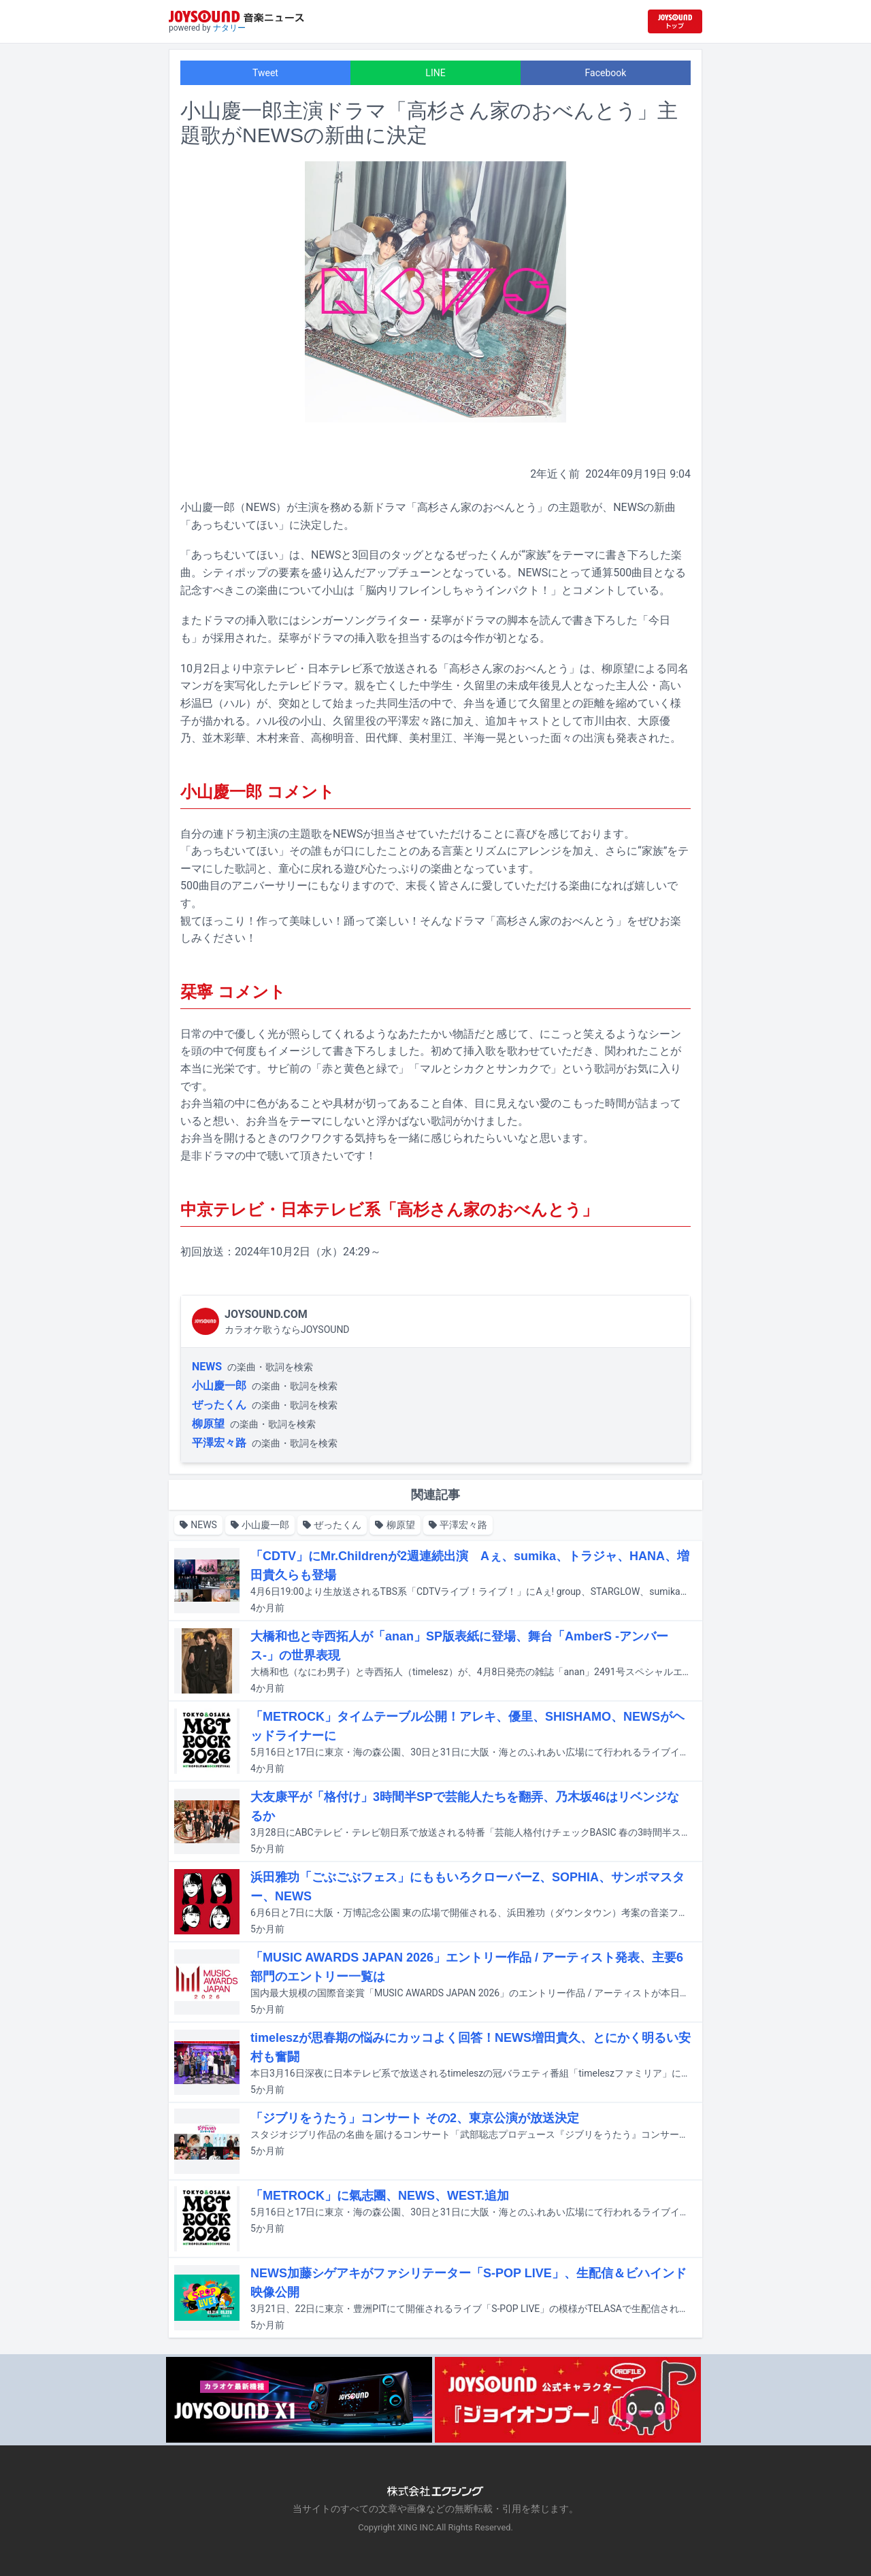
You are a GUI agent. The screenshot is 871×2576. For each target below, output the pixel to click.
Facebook (606, 72)
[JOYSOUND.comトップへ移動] (675, 21)
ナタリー (229, 28)
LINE (435, 72)
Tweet (265, 72)
